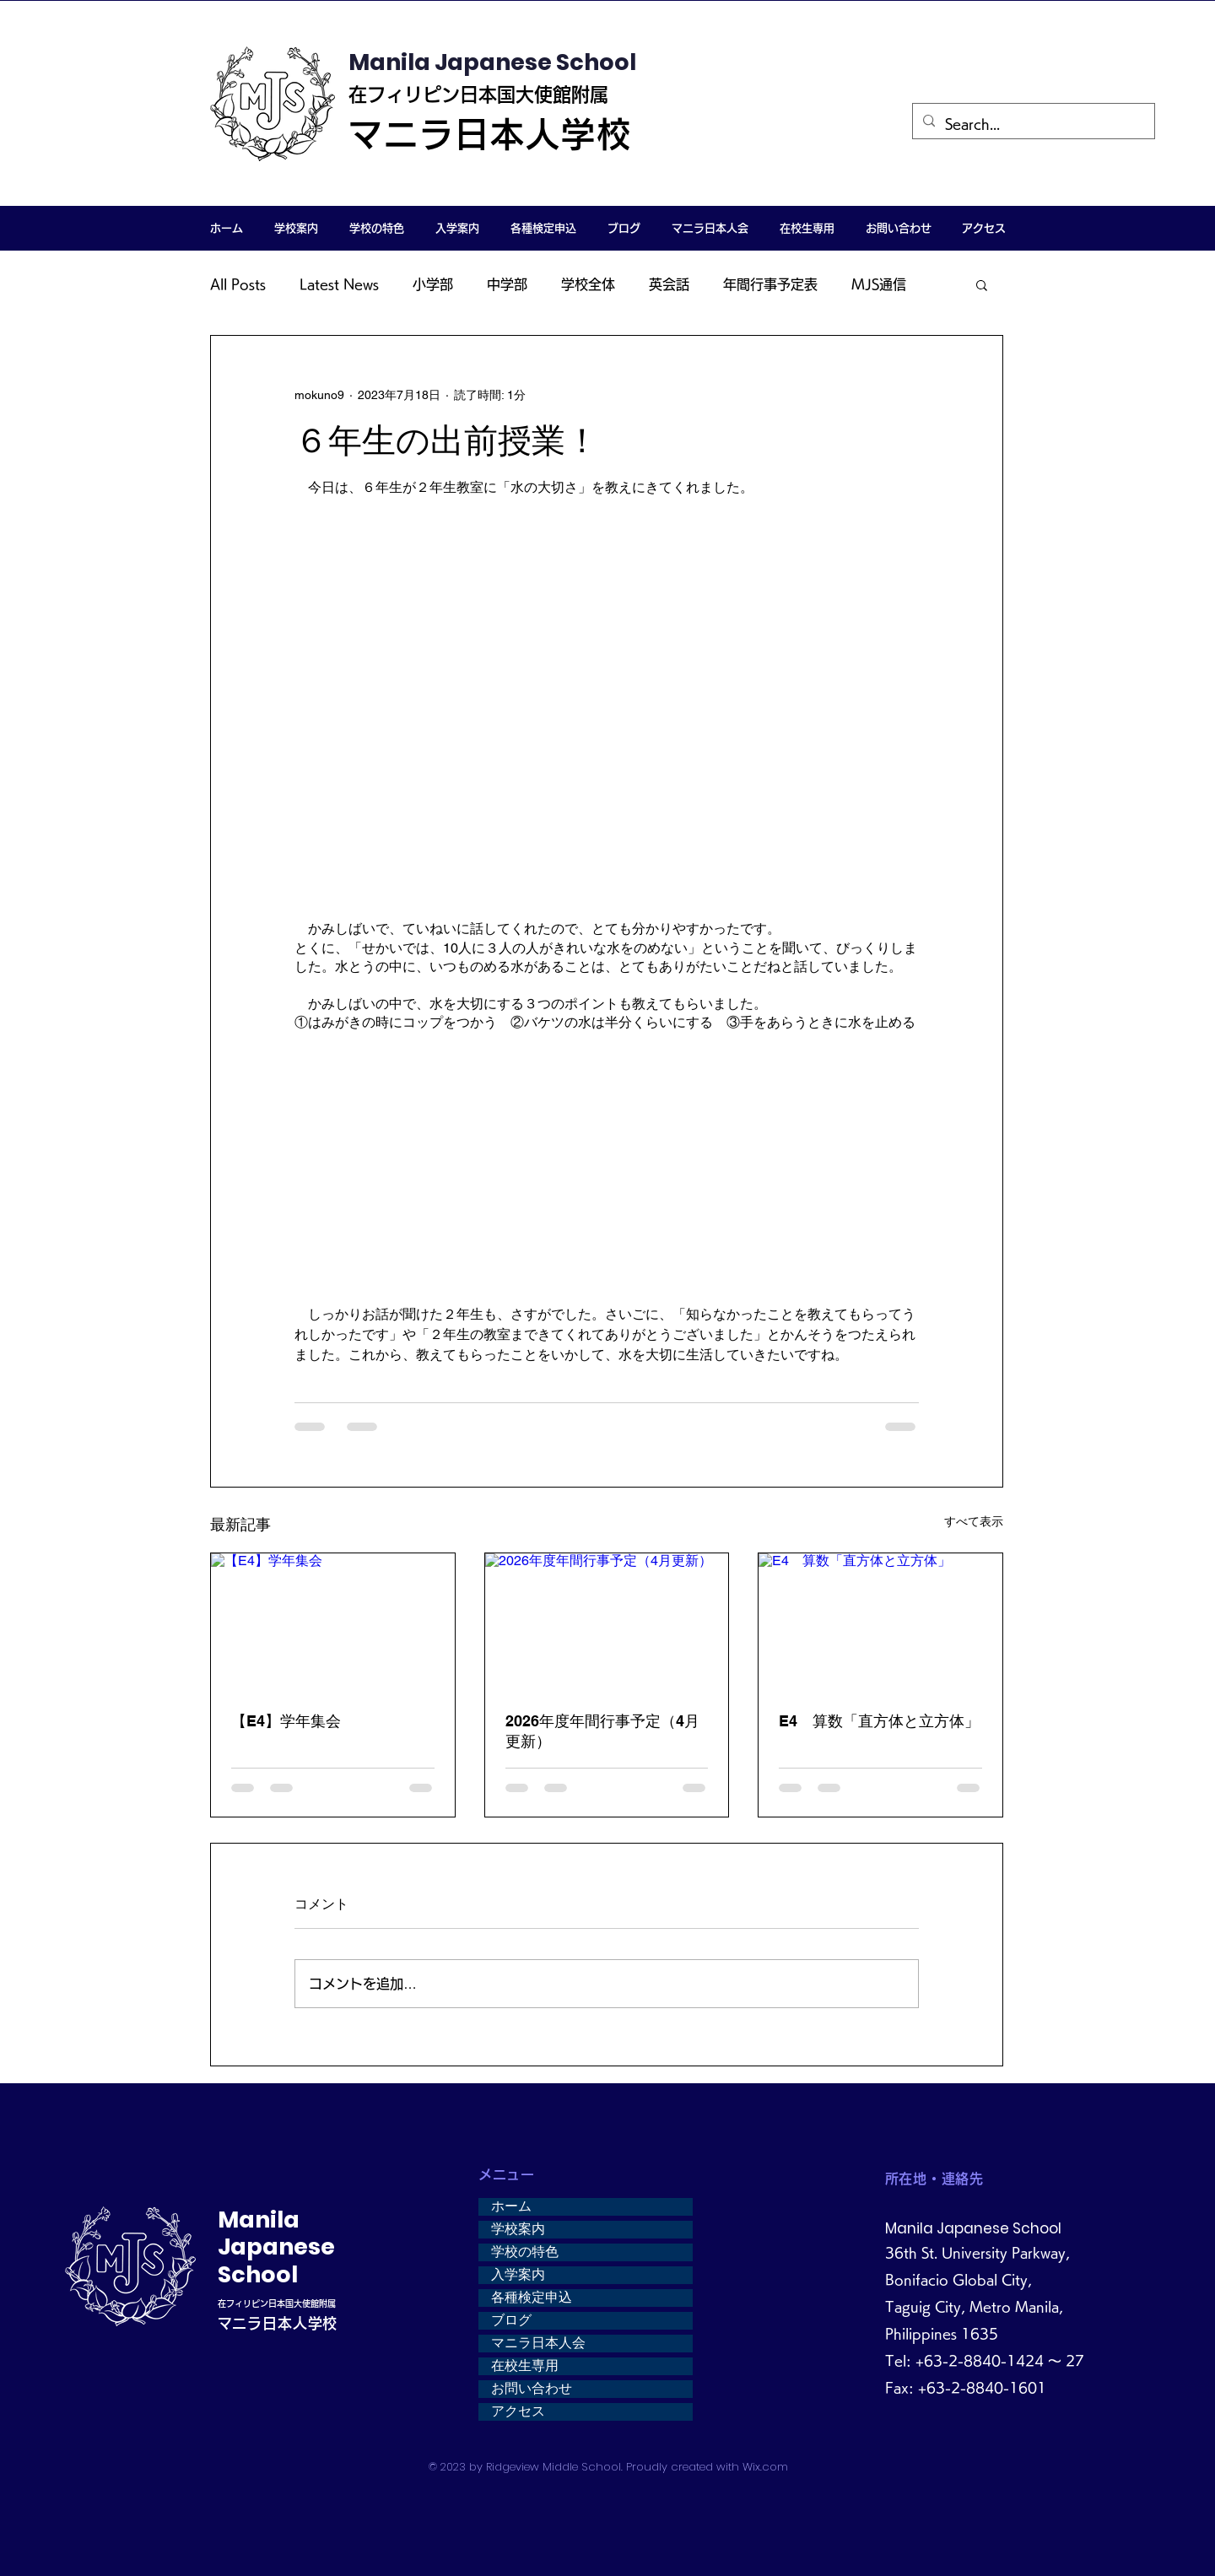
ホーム (511, 2206)
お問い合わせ (531, 2388)
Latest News (339, 284)
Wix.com (765, 2467)
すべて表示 (973, 1521)
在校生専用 (525, 2365)
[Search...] (1032, 124)
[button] (295, 228)
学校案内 (518, 2229)
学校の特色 (525, 2252)
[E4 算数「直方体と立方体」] (880, 1621)
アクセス (518, 2411)
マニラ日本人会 (538, 2343)
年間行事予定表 (770, 284)
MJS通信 (878, 284)
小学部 (433, 284)
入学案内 (518, 2274)
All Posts (238, 284)
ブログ (511, 2320)
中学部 (507, 284)
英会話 (669, 284)
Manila (259, 2219)
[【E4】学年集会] (333, 1621)
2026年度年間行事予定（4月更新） (602, 1731)
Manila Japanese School (492, 62)
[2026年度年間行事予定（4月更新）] (607, 1621)
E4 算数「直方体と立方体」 (879, 1721)
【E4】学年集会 (286, 1721)
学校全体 (588, 284)
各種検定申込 (531, 2297)
